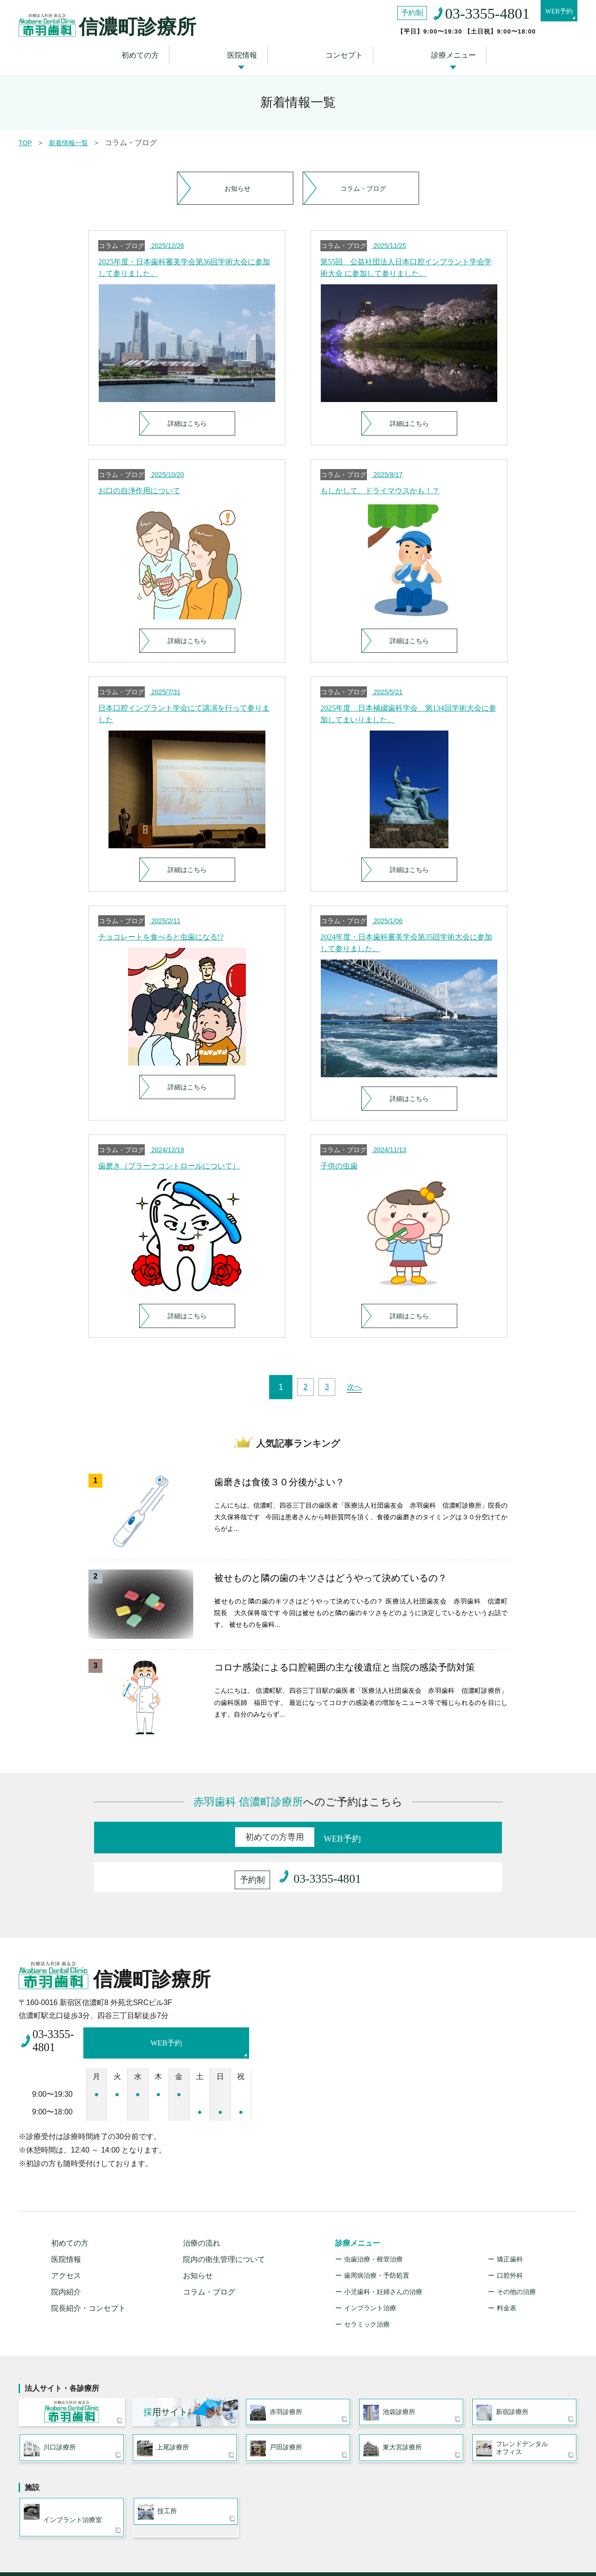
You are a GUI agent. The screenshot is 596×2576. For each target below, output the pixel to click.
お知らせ (235, 169)
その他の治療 (516, 2255)
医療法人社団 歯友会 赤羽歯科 (72, 2378)
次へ (360, 1383)
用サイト (165, 2378)
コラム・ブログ (361, 169)
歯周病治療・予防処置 (376, 2238)
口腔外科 (510, 2238)
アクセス (66, 2239)
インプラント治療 (370, 2271)
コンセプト (337, 43)
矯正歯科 (510, 2222)
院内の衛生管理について (224, 2223)
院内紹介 (66, 2255)
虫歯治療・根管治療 (373, 2222)
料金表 (506, 2271)
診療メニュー (435, 43)
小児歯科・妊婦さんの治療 (383, 2255)
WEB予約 (551, 14)
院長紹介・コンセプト (88, 2271)
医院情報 (247, 43)
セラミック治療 (367, 2287)
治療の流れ (201, 2206)
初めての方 (156, 43)
